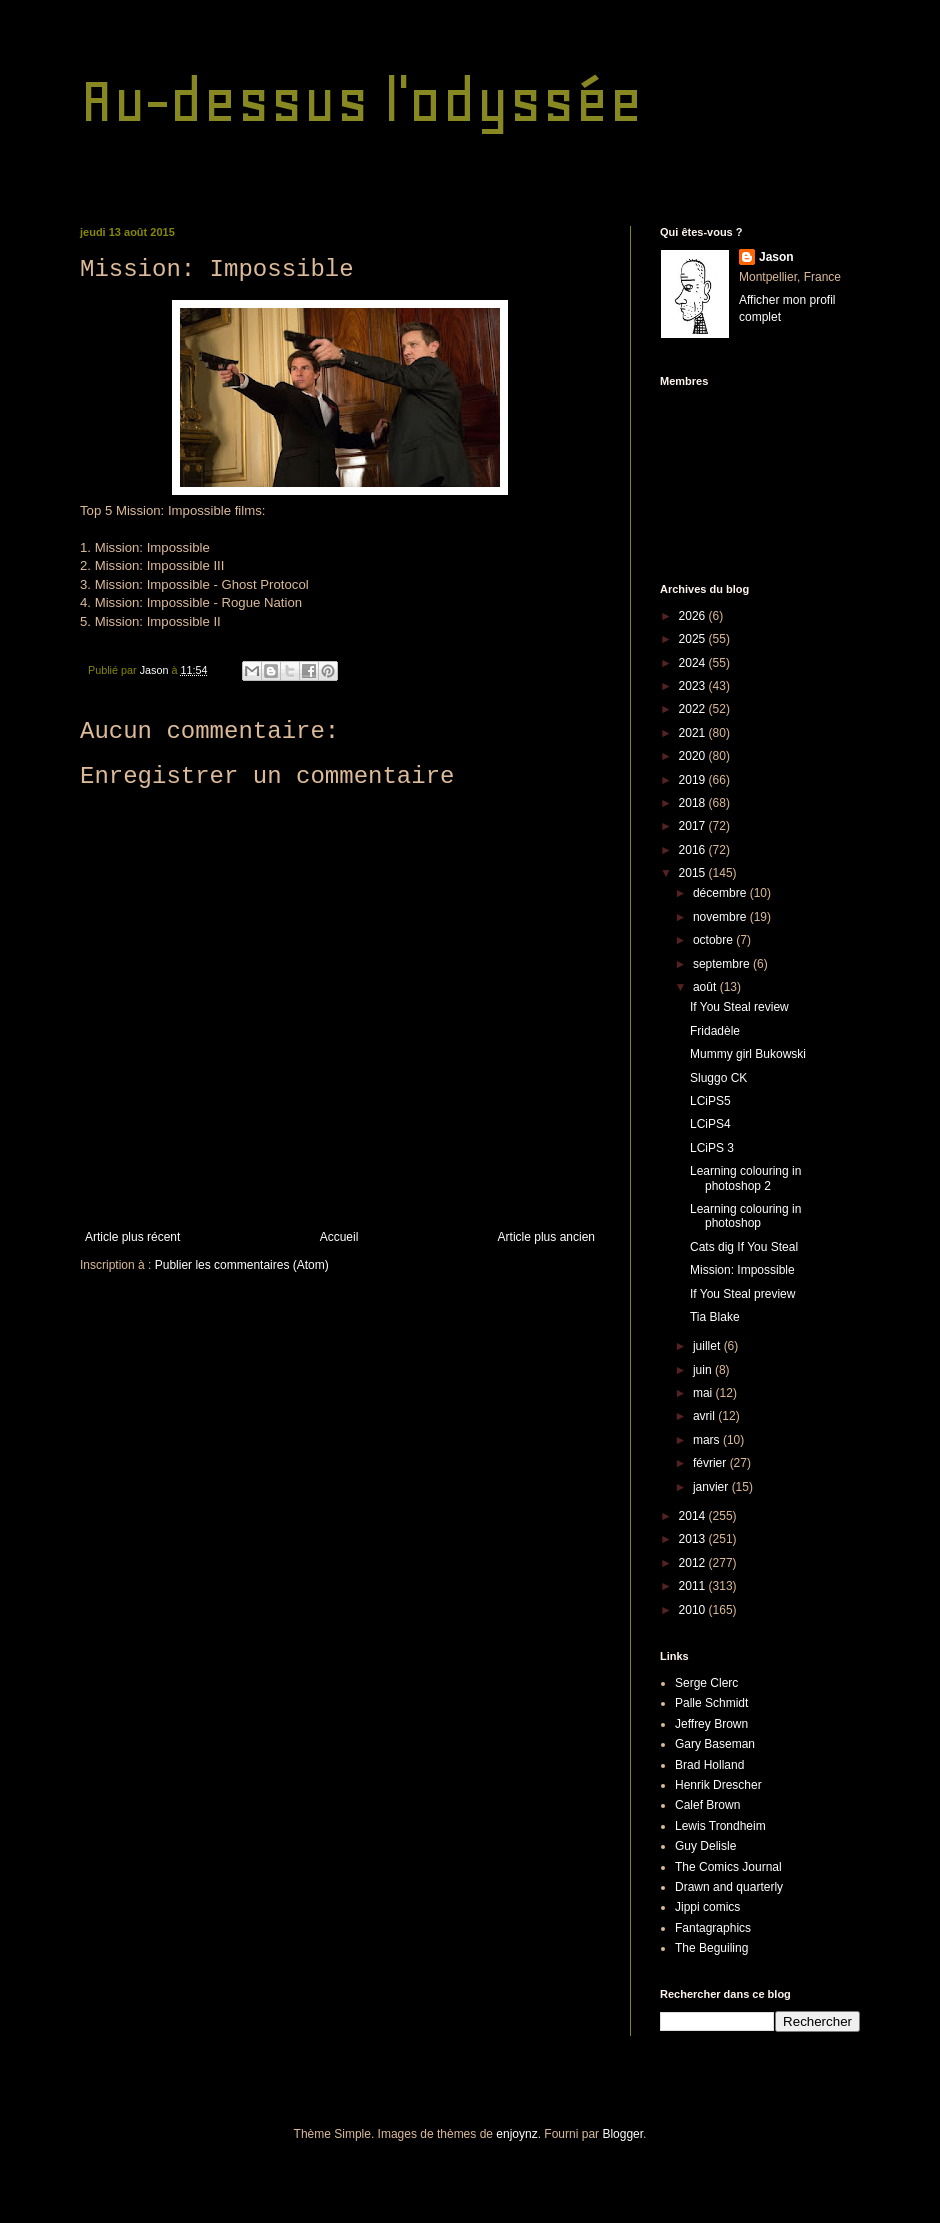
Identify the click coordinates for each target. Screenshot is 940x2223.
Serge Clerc (706, 1683)
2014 (694, 1516)
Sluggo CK (718, 1078)
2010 (694, 1610)
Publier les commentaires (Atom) (242, 1265)
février (711, 1463)
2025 (694, 639)
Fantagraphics (713, 1928)
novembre (721, 917)
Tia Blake (715, 1317)
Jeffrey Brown (711, 1724)
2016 (694, 850)
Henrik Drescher (718, 1785)
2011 (694, 1586)
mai (704, 1393)
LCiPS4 (710, 1124)
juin (704, 1370)
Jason (776, 257)
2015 (694, 873)
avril (705, 1416)
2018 (694, 803)
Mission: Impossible (742, 1270)
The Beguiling (711, 1948)
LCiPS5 (710, 1101)
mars (708, 1440)
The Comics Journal (728, 1867)
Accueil (339, 1237)
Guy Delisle (705, 1846)
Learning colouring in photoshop (745, 1216)
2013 (694, 1539)
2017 (694, 826)
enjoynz (516, 2134)
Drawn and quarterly (729, 1887)
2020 (694, 756)
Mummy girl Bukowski (748, 1054)
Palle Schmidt (711, 1703)
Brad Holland (709, 1765)
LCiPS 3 (712, 1148)
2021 (694, 733)
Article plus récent (132, 1237)
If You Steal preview (742, 1294)
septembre (723, 964)
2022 (694, 709)
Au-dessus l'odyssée (361, 100)
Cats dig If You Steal (744, 1247)
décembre (721, 893)
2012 (694, 1563)
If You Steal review (739, 1007)
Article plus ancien (546, 1237)
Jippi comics (707, 1907)
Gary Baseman (715, 1744)
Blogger (622, 2134)
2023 (694, 686)
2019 (694, 780)
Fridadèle (715, 1031)
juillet (708, 1346)
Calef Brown (707, 1805)
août (706, 987)
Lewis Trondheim (720, 1826)
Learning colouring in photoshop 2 (745, 1178)
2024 (694, 663)
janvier (712, 1487)
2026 (694, 616)
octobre (714, 940)
